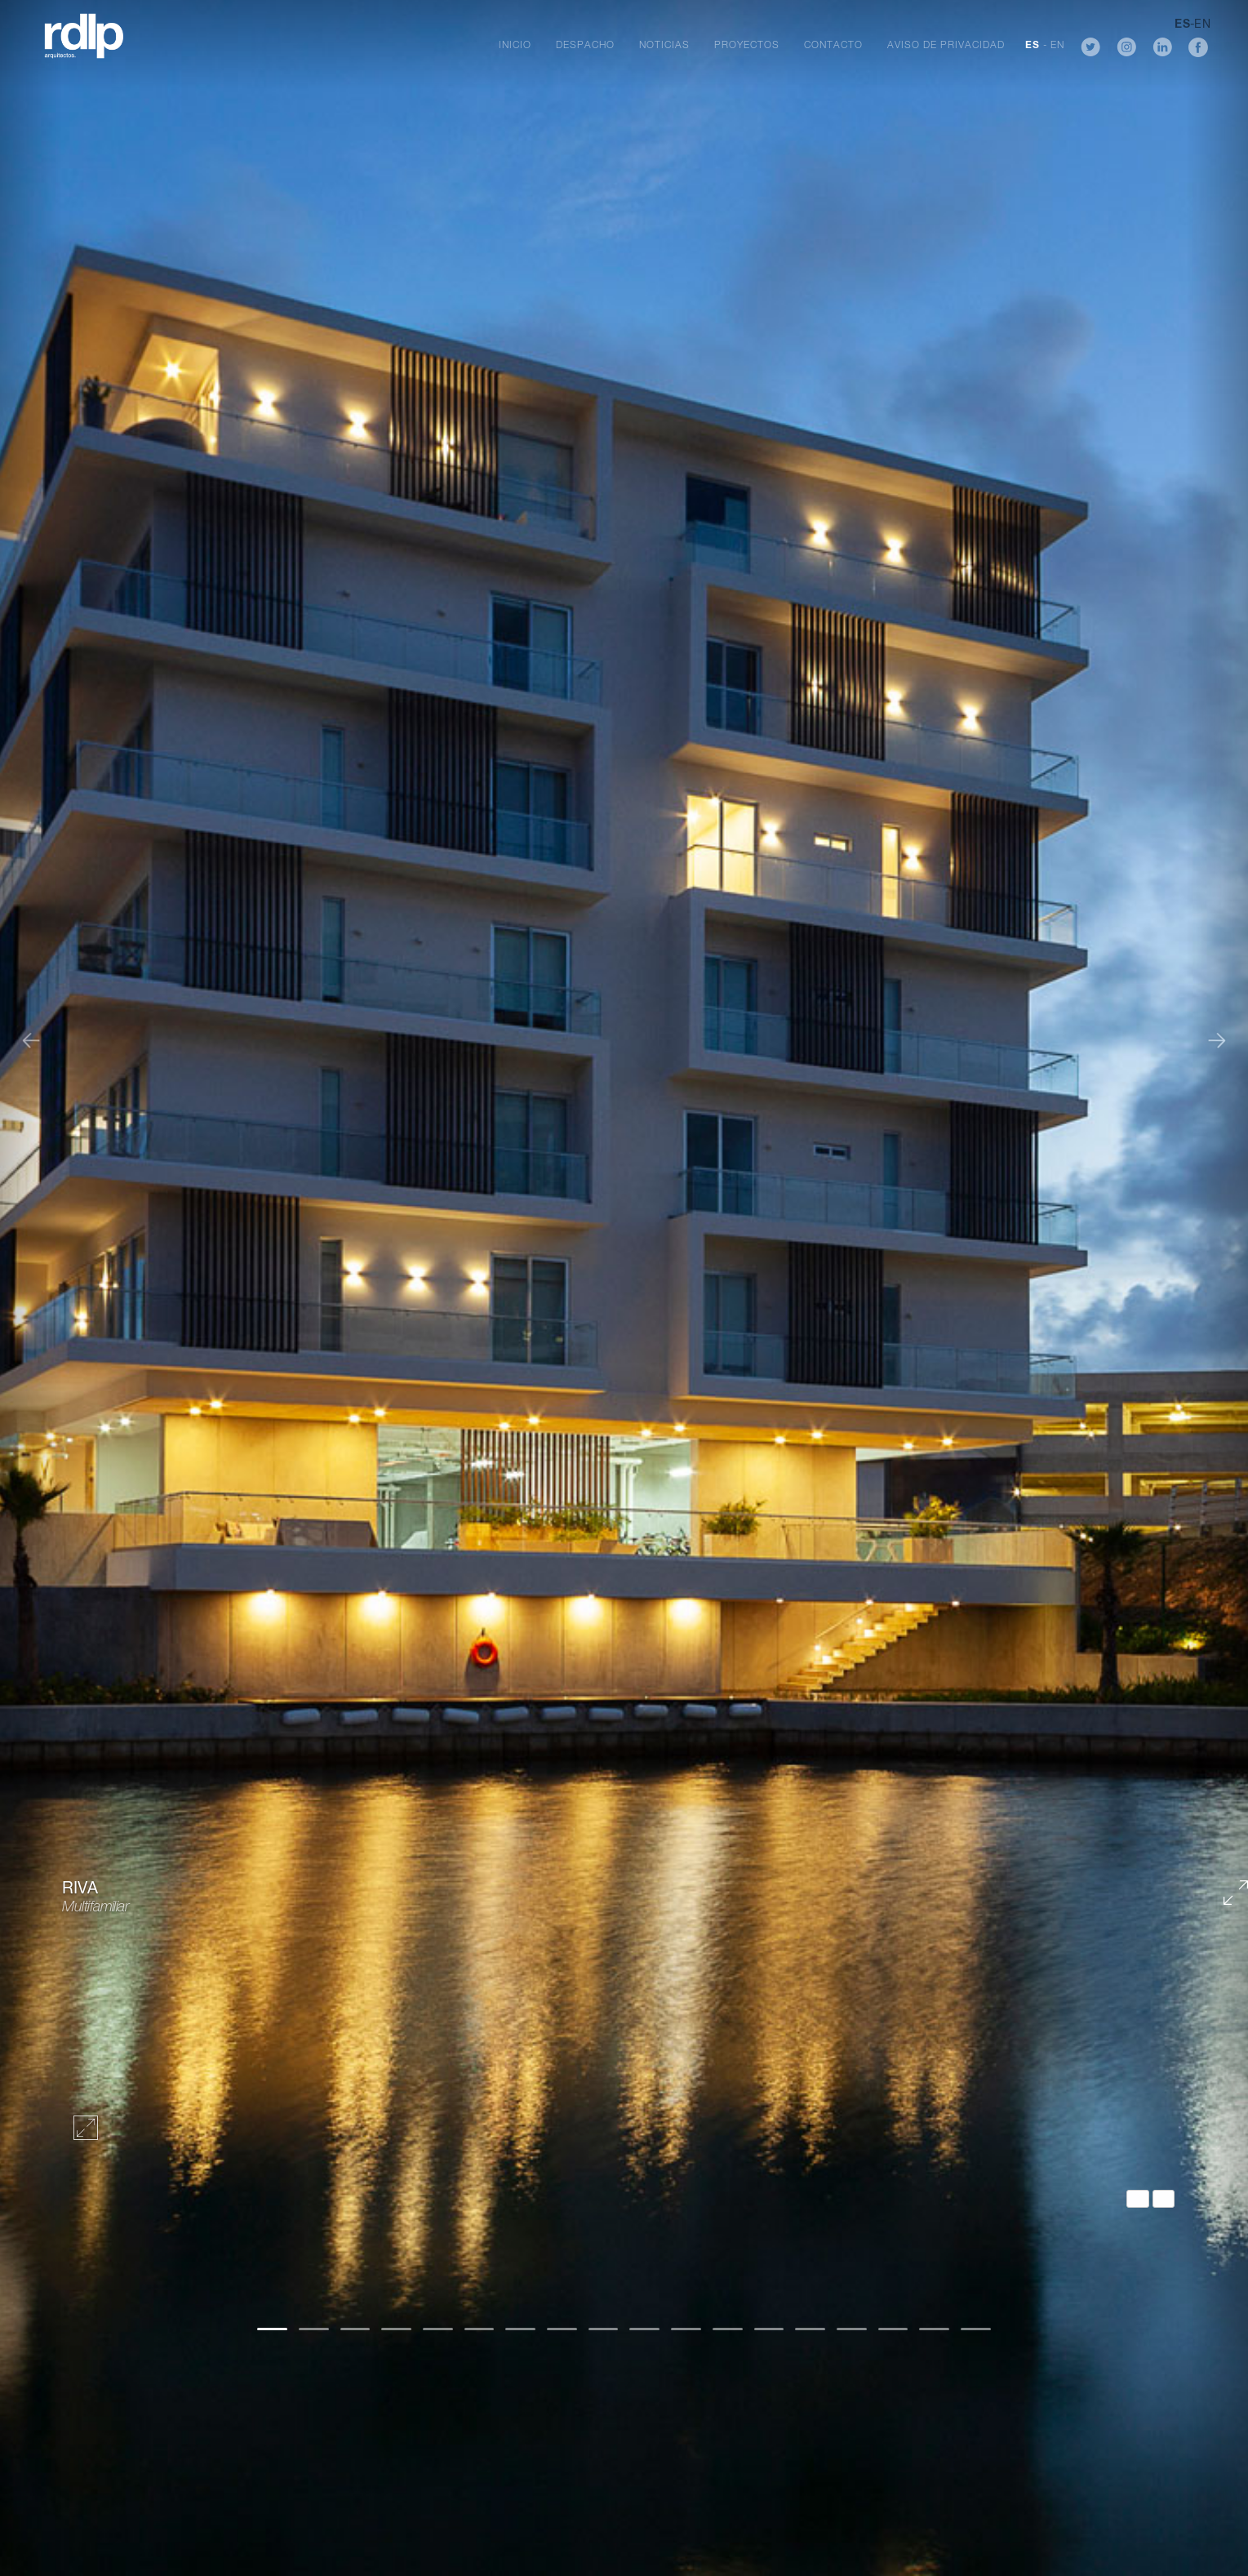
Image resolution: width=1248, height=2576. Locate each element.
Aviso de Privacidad (946, 46)
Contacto (833, 46)
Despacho (585, 46)
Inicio (515, 46)
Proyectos (746, 46)
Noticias (664, 46)
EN (1057, 46)
